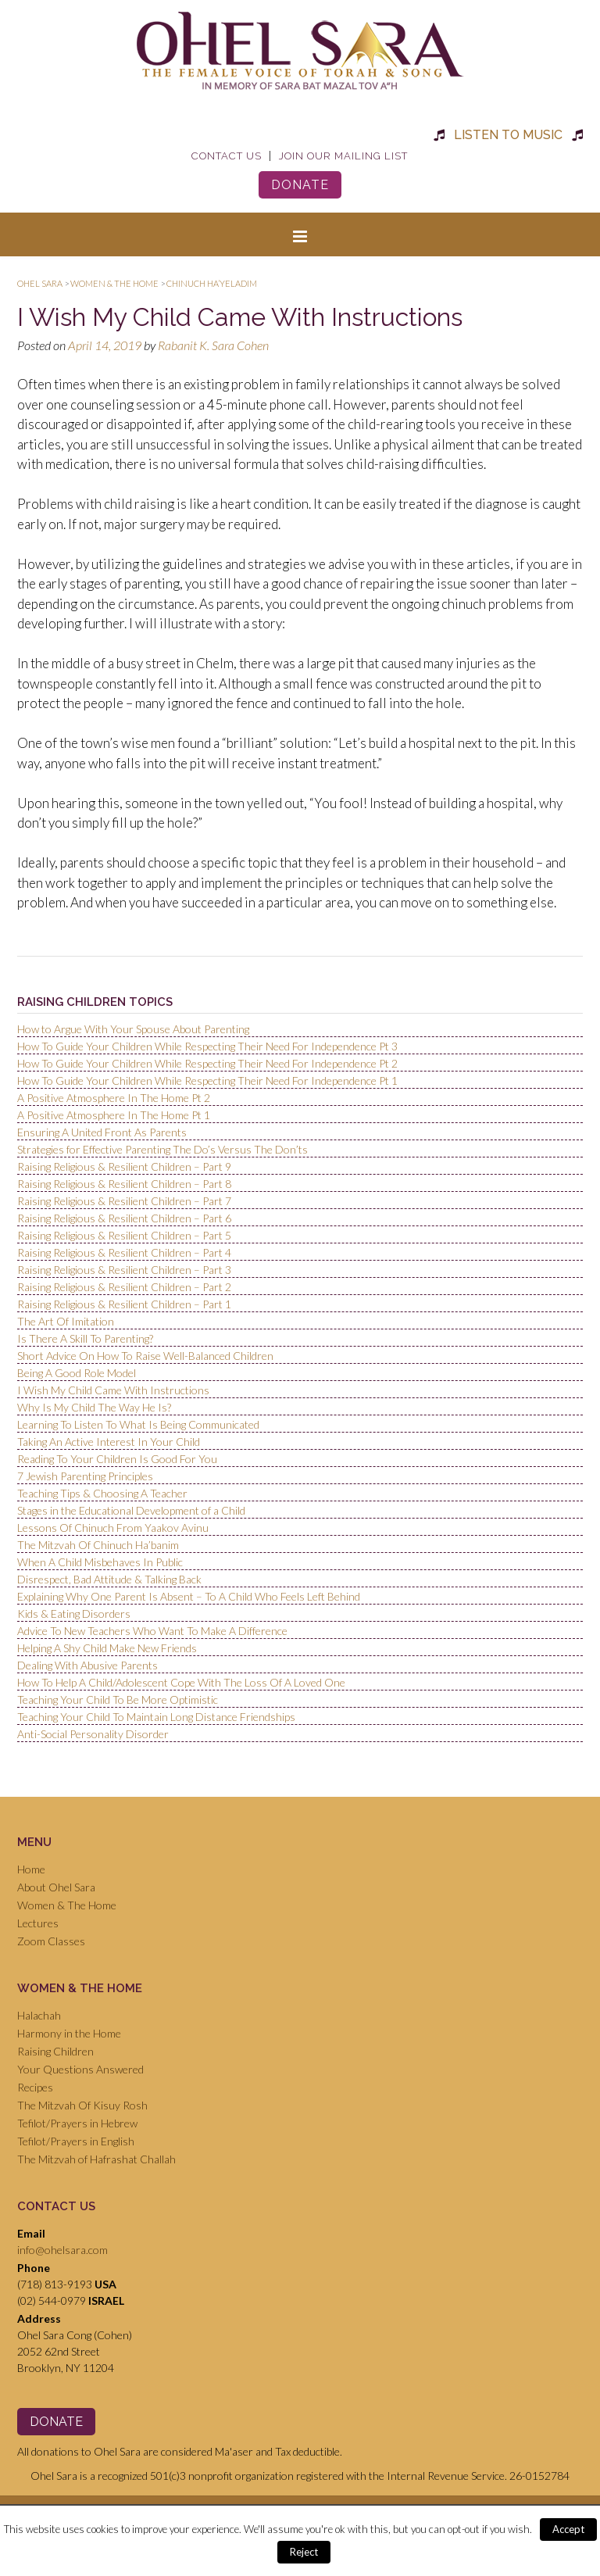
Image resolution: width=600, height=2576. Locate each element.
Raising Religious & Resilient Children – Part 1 (124, 1304)
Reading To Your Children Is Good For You (117, 1458)
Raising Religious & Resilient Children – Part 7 (124, 1201)
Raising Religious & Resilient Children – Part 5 (124, 1235)
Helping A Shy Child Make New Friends (107, 1648)
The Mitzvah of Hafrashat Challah (96, 2159)
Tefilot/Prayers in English (75, 2141)
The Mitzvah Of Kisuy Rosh (82, 2105)
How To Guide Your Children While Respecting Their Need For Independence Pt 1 (207, 1080)
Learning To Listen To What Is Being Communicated (138, 1424)
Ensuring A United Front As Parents (102, 1132)
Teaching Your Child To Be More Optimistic (117, 1699)
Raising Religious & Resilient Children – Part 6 (124, 1218)
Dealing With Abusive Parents (87, 1665)
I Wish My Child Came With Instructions (113, 1390)
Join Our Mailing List (343, 156)
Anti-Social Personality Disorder (93, 1734)
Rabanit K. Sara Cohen (213, 345)
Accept (568, 2529)
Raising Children (55, 2051)
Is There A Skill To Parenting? (85, 1338)
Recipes (35, 2087)
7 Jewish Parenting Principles (85, 1476)
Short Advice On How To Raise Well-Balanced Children (145, 1355)
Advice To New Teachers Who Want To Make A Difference (152, 1630)
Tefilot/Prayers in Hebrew (77, 2123)
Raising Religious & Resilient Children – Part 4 (124, 1252)
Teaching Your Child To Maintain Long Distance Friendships (156, 1716)
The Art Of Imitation (65, 1321)
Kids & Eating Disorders (73, 1613)
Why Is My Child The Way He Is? (94, 1407)
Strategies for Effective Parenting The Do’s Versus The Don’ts (162, 1149)
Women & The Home (66, 1905)
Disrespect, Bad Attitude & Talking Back (109, 1579)
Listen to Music (508, 134)
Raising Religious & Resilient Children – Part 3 (124, 1269)
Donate (300, 184)
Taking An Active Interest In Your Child (108, 1441)
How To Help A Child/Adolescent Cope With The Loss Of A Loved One (181, 1682)
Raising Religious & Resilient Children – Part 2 (124, 1286)
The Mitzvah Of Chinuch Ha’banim (98, 1544)
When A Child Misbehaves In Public (100, 1562)
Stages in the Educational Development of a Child (131, 1510)
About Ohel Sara (56, 1887)
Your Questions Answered (80, 2069)
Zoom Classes (51, 1941)
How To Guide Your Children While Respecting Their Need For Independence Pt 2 (207, 1063)
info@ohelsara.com (62, 2249)
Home (31, 1869)
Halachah (39, 2015)
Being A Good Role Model (76, 1372)
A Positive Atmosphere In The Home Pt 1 (113, 1115)
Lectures (38, 1923)
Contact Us (226, 156)
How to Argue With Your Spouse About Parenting (133, 1029)
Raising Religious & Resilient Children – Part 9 (124, 1166)
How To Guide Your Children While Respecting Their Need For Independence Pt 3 (207, 1046)
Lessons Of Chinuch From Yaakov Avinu (113, 1527)
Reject (304, 2552)
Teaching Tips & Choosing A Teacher (102, 1493)
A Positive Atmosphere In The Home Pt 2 (113, 1097)
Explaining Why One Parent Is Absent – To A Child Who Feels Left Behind (188, 1596)
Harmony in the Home (69, 2033)
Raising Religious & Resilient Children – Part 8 (124, 1183)
